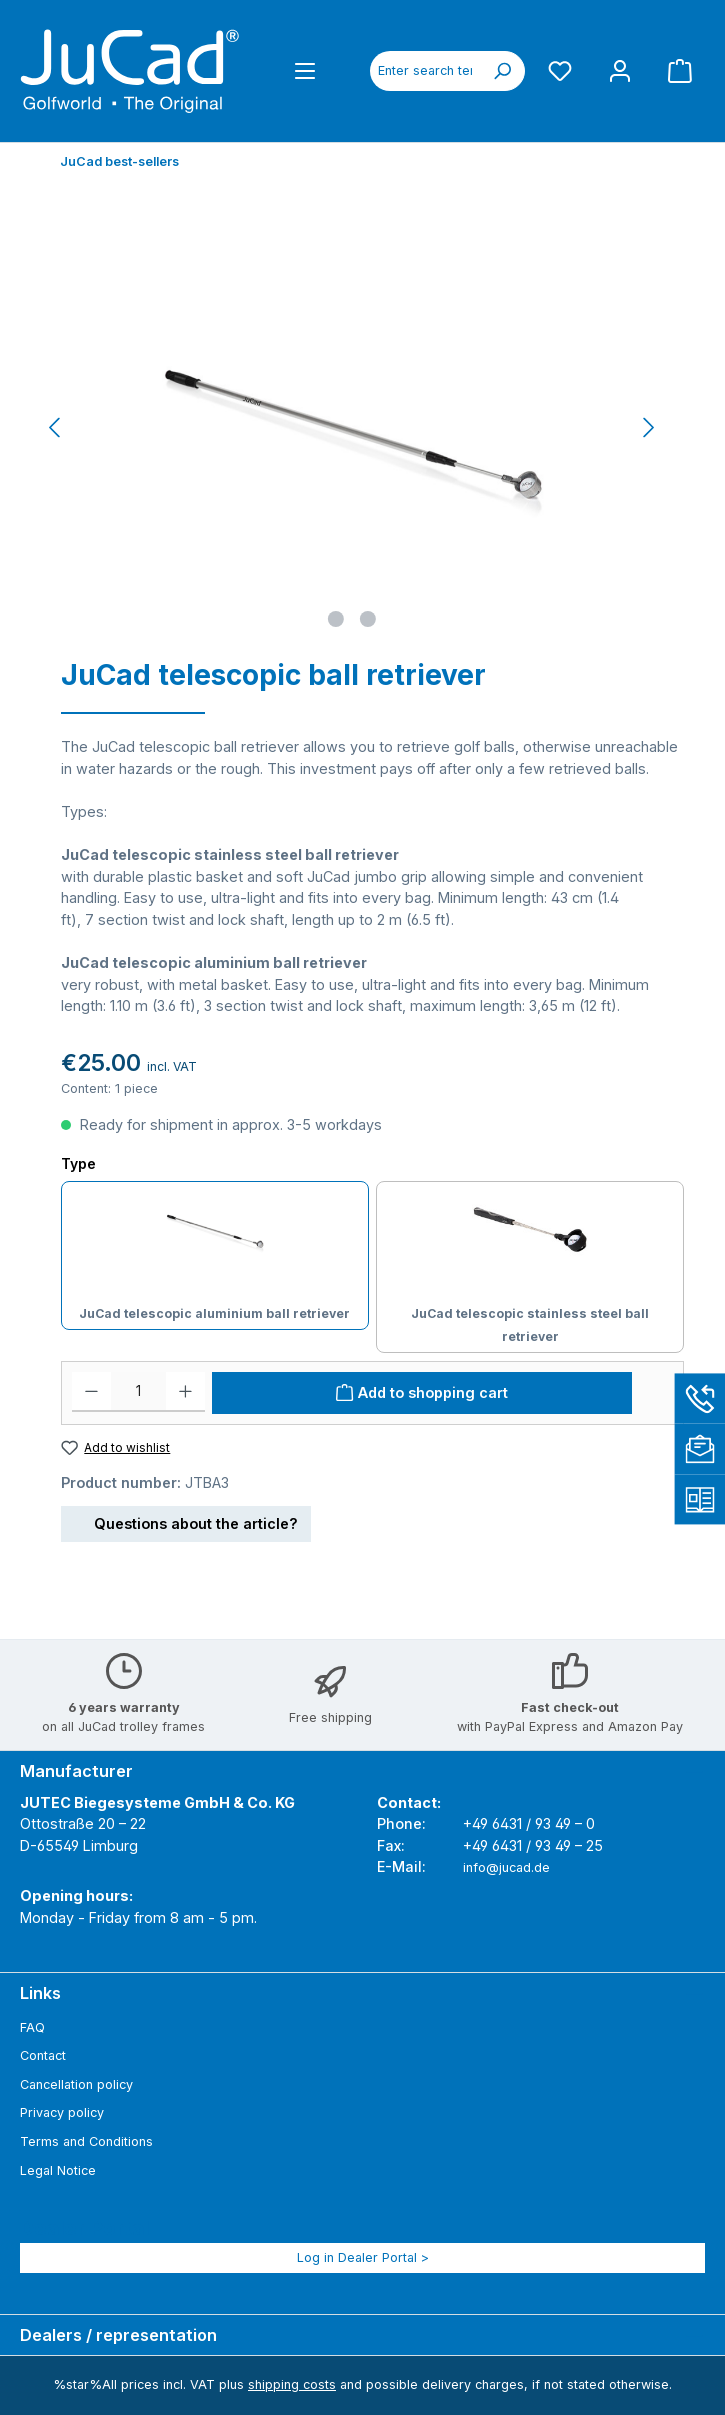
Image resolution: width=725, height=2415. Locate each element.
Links (40, 1993)
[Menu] (305, 70)
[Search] (502, 71)
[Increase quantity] (185, 1392)
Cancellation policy (76, 2084)
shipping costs (292, 2384)
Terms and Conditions (86, 2141)
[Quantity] (138, 1392)
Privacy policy (62, 2112)
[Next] (648, 427)
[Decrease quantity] (91, 1392)
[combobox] (425, 71)
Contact (43, 2055)
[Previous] (56, 427)
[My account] (620, 70)
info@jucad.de (506, 1867)
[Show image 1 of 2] (336, 619)
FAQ (32, 2027)
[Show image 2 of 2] (368, 619)
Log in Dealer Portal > (363, 2257)
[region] (352, 427)
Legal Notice (58, 2170)
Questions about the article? (186, 1520)
